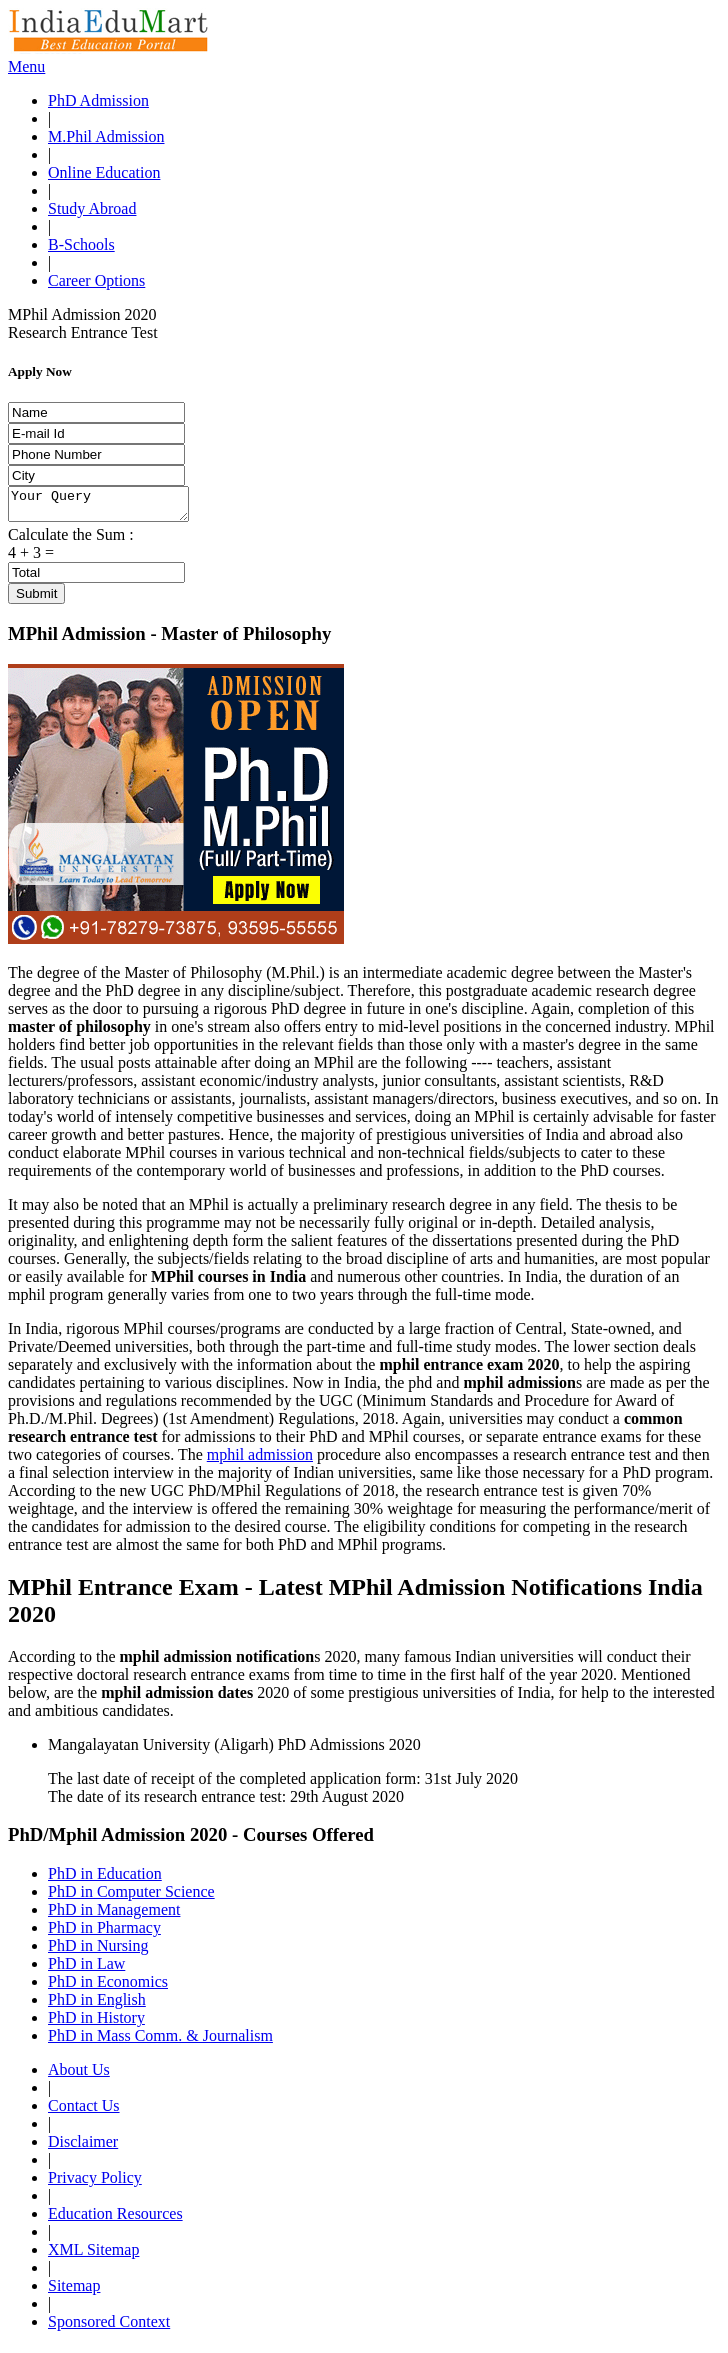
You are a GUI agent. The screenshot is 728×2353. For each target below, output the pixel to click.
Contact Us (84, 2111)
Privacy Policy (95, 2183)
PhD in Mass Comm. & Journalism (160, 2041)
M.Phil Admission (106, 136)
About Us (79, 2075)
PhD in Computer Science (131, 1897)
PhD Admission (98, 100)
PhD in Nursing (98, 1951)
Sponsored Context (109, 2327)
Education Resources (115, 2219)
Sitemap (74, 2291)
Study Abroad (92, 208)
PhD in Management (114, 1915)
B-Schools (81, 244)
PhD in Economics (108, 1987)
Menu (26, 66)
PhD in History (96, 2023)
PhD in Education (105, 1879)
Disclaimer (83, 2147)
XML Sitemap (93, 2255)
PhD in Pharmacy (104, 1933)
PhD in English (97, 2005)
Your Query (108, 507)
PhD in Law (86, 1969)
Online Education (104, 172)
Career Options (96, 280)
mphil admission (260, 1460)
